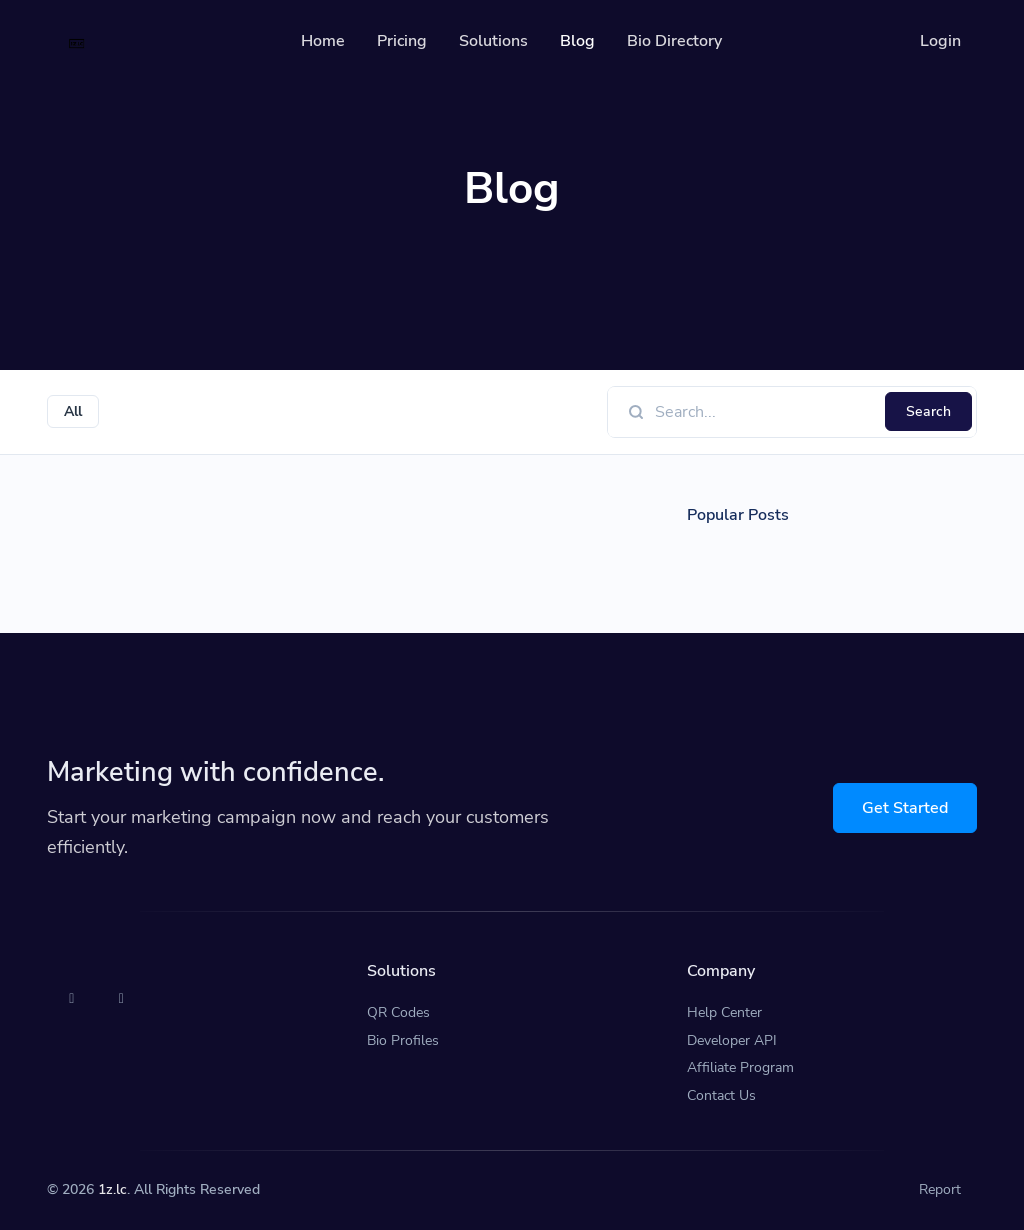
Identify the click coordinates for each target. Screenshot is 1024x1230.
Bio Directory (674, 41)
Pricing (402, 41)
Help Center (724, 1012)
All (73, 411)
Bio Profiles (403, 1040)
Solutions (493, 41)
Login (940, 41)
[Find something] (764, 412)
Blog (577, 41)
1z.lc (112, 1189)
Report (940, 1189)
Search (928, 411)
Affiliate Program (740, 1067)
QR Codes (398, 1012)
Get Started (905, 808)
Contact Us (721, 1095)
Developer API (732, 1040)
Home (323, 41)
